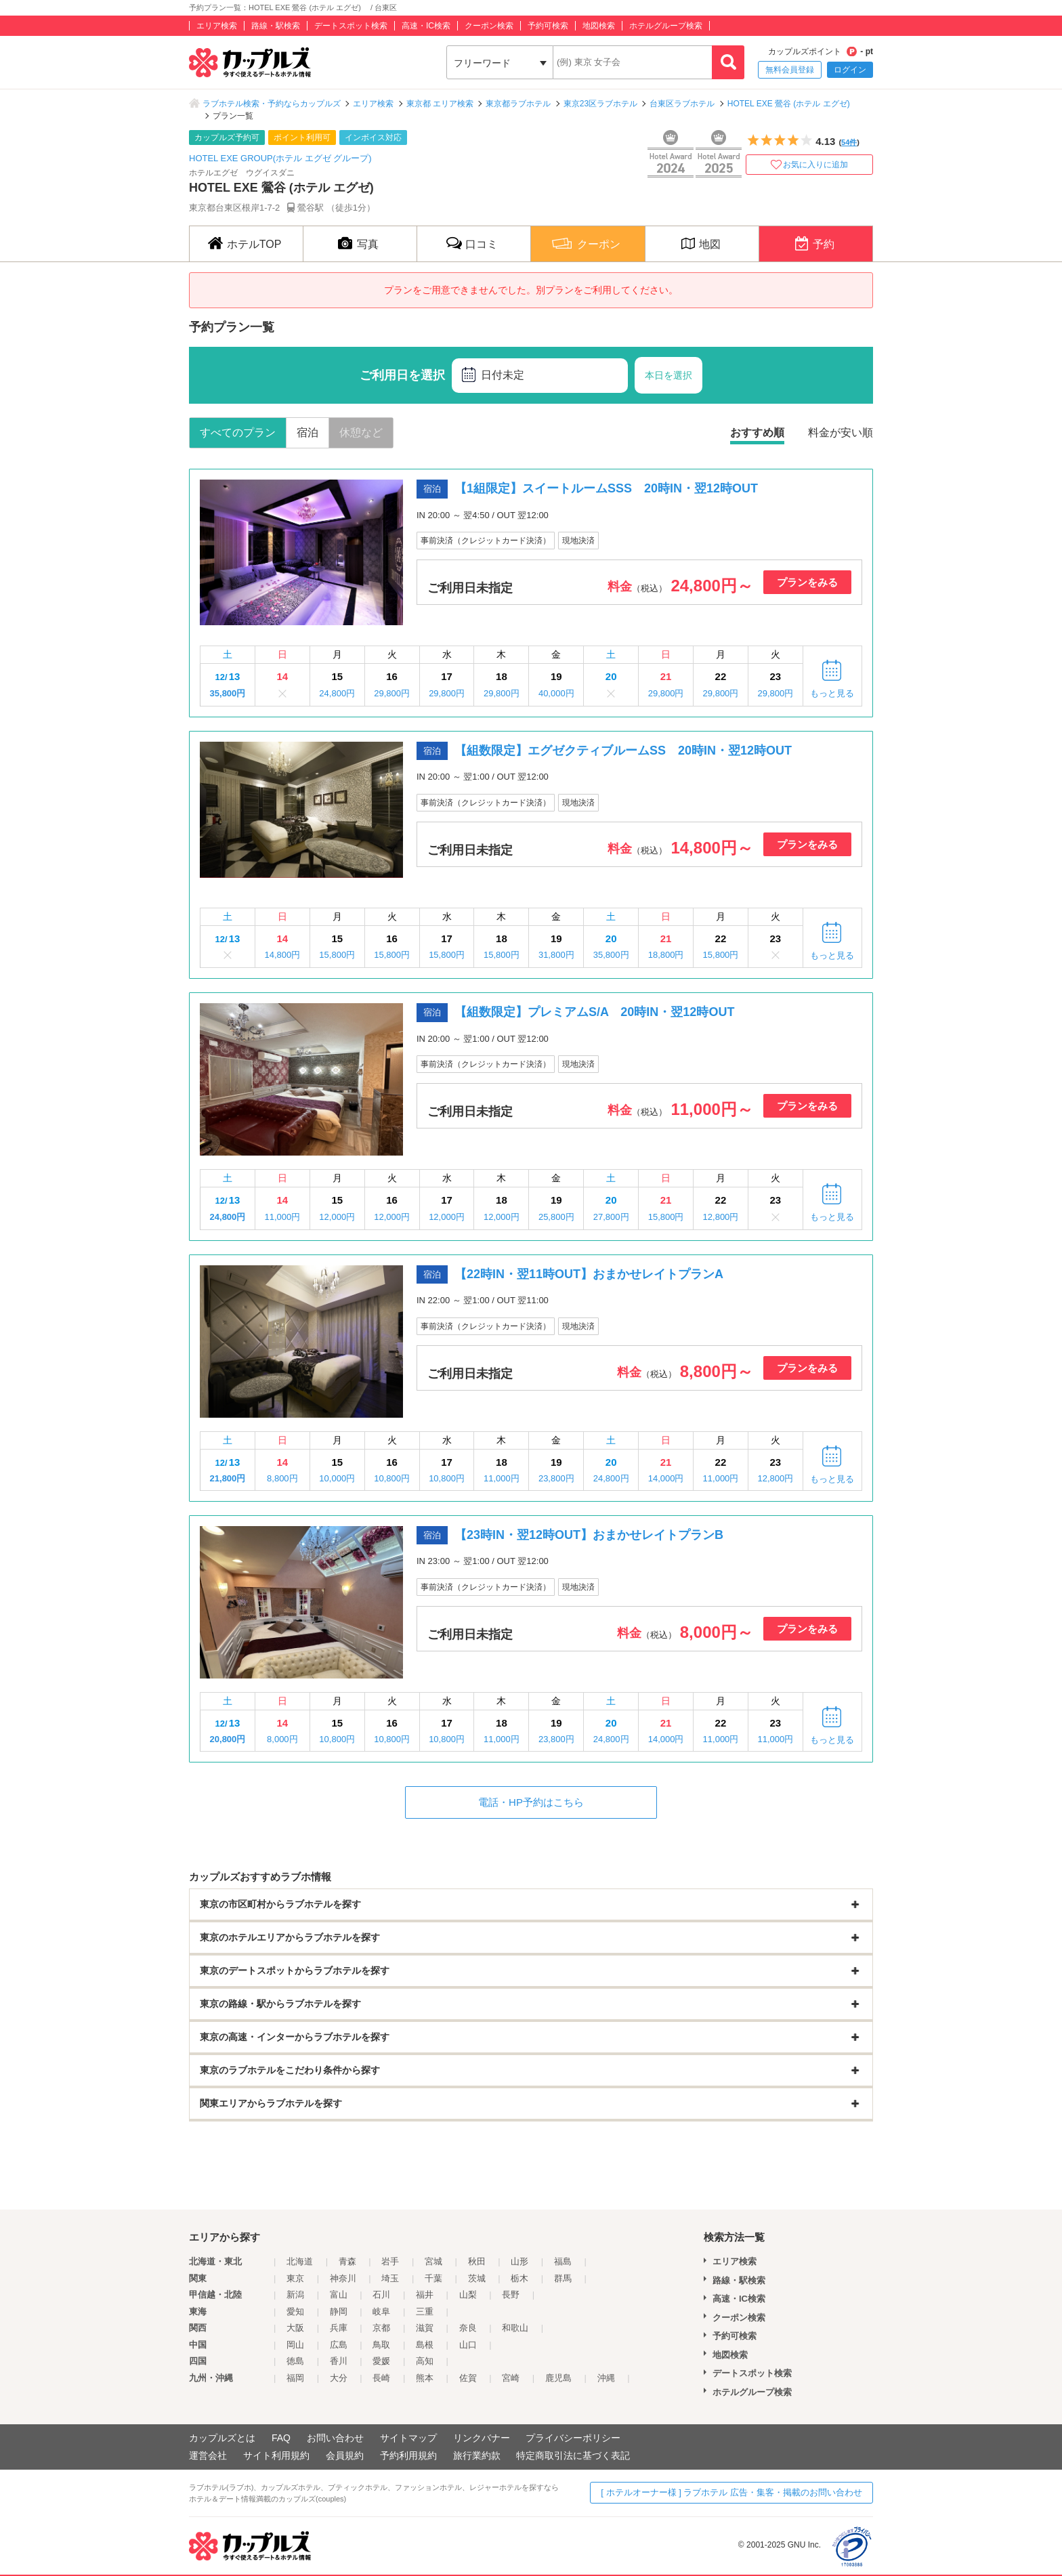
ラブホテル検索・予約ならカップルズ (272, 103)
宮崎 (510, 2378)
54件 (849, 142)
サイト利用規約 (276, 2455)
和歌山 (515, 2328)
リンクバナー (481, 2437)
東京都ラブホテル (518, 103)
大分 (338, 2378)
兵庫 (338, 2328)
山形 (519, 2261)
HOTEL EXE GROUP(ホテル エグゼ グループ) (280, 158)
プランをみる (807, 582)
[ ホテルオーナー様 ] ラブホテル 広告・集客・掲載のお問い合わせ (731, 2492)
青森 (347, 2261)
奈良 (468, 2328)
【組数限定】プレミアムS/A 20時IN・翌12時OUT (594, 1012)
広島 (338, 2345)
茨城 (477, 2278)
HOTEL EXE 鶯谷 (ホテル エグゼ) (792, 103)
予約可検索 (548, 25)
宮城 (433, 2261)
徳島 (295, 2361)
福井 (424, 2294)
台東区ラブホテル (682, 103)
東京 (295, 2278)
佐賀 (468, 2378)
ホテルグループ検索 (665, 25)
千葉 (433, 2278)
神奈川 (343, 2278)
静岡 (338, 2311)
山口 (468, 2345)
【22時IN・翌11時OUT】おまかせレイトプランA (588, 1274)
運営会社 (208, 2455)
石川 (381, 2294)
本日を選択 (668, 375)
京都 (381, 2328)
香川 (338, 2361)
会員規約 (345, 2455)
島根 (424, 2345)
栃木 (519, 2278)
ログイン (850, 70)
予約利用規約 (408, 2455)
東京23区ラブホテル (600, 103)
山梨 (468, 2294)
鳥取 (381, 2345)
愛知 (295, 2311)
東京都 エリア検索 (439, 103)
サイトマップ (408, 2437)
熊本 (424, 2378)
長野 (510, 2294)
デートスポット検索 (350, 25)
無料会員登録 (789, 70)
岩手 (390, 2261)
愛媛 (381, 2361)
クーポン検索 (489, 25)
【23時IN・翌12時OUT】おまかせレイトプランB (588, 1535)
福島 (563, 2261)
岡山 (295, 2345)
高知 (424, 2361)
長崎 (381, 2378)
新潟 (295, 2294)
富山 (338, 2294)
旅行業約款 (477, 2455)
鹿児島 (558, 2378)
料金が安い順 (840, 432)
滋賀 (424, 2328)
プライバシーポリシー (573, 2437)
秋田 (477, 2261)
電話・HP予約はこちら (531, 1802)
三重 (424, 2311)
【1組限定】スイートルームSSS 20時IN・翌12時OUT (606, 488)
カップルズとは (222, 2437)
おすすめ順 (757, 432)
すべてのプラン (238, 432)
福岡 (295, 2378)
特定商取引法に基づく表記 (573, 2455)
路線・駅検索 (275, 25)
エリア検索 (216, 25)
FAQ (281, 2437)
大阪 (295, 2328)
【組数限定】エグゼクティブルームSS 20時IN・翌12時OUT (623, 750)
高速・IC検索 (426, 25)
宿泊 (307, 432)
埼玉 (390, 2278)
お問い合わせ (335, 2437)
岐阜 (381, 2311)
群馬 (563, 2278)
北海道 (299, 2261)
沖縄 (606, 2378)
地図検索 (598, 25)
